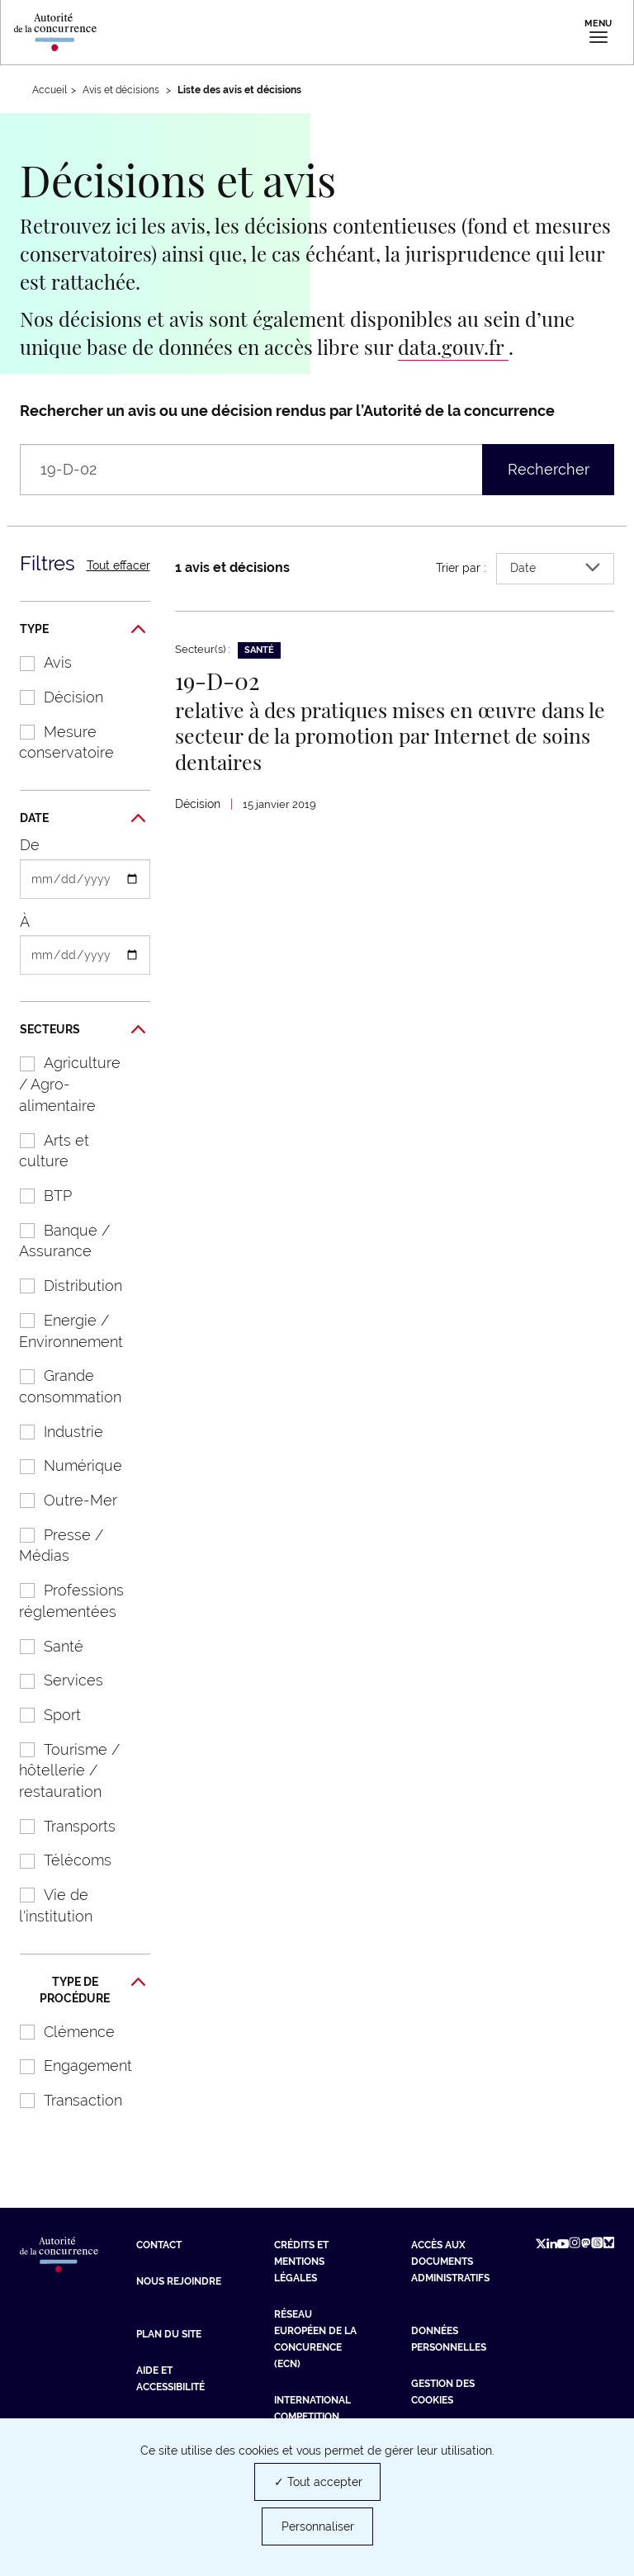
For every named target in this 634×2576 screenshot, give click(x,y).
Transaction (62, 2100)
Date (82, 819)
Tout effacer (118, 565)
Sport (41, 1714)
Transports (59, 1826)
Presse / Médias (52, 1545)
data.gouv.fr (453, 346)
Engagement (67, 2065)
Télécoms (56, 1860)
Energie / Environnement (62, 1331)
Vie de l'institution (47, 1905)
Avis (37, 662)
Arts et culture (45, 1151)
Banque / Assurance (56, 1241)
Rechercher (548, 469)
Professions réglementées (63, 1600)
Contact (159, 2245)
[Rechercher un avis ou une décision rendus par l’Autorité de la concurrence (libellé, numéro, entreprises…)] (287, 469)
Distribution (62, 1285)
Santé (42, 1646)
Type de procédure (92, 1989)
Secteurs (82, 1030)
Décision (52, 697)
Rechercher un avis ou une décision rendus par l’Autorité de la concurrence (287, 410)
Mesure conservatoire (58, 742)
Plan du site (168, 2334)
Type (82, 630)
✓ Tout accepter (318, 2482)
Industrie (52, 1431)
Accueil (49, 90)
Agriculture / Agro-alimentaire (61, 1083)
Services (52, 1680)
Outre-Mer (59, 1500)
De (30, 844)
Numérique (62, 1465)
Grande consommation (61, 1386)
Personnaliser (318, 2526)
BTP (37, 1195)
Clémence (58, 2031)
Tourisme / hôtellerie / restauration (61, 1770)
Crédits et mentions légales (301, 2261)
